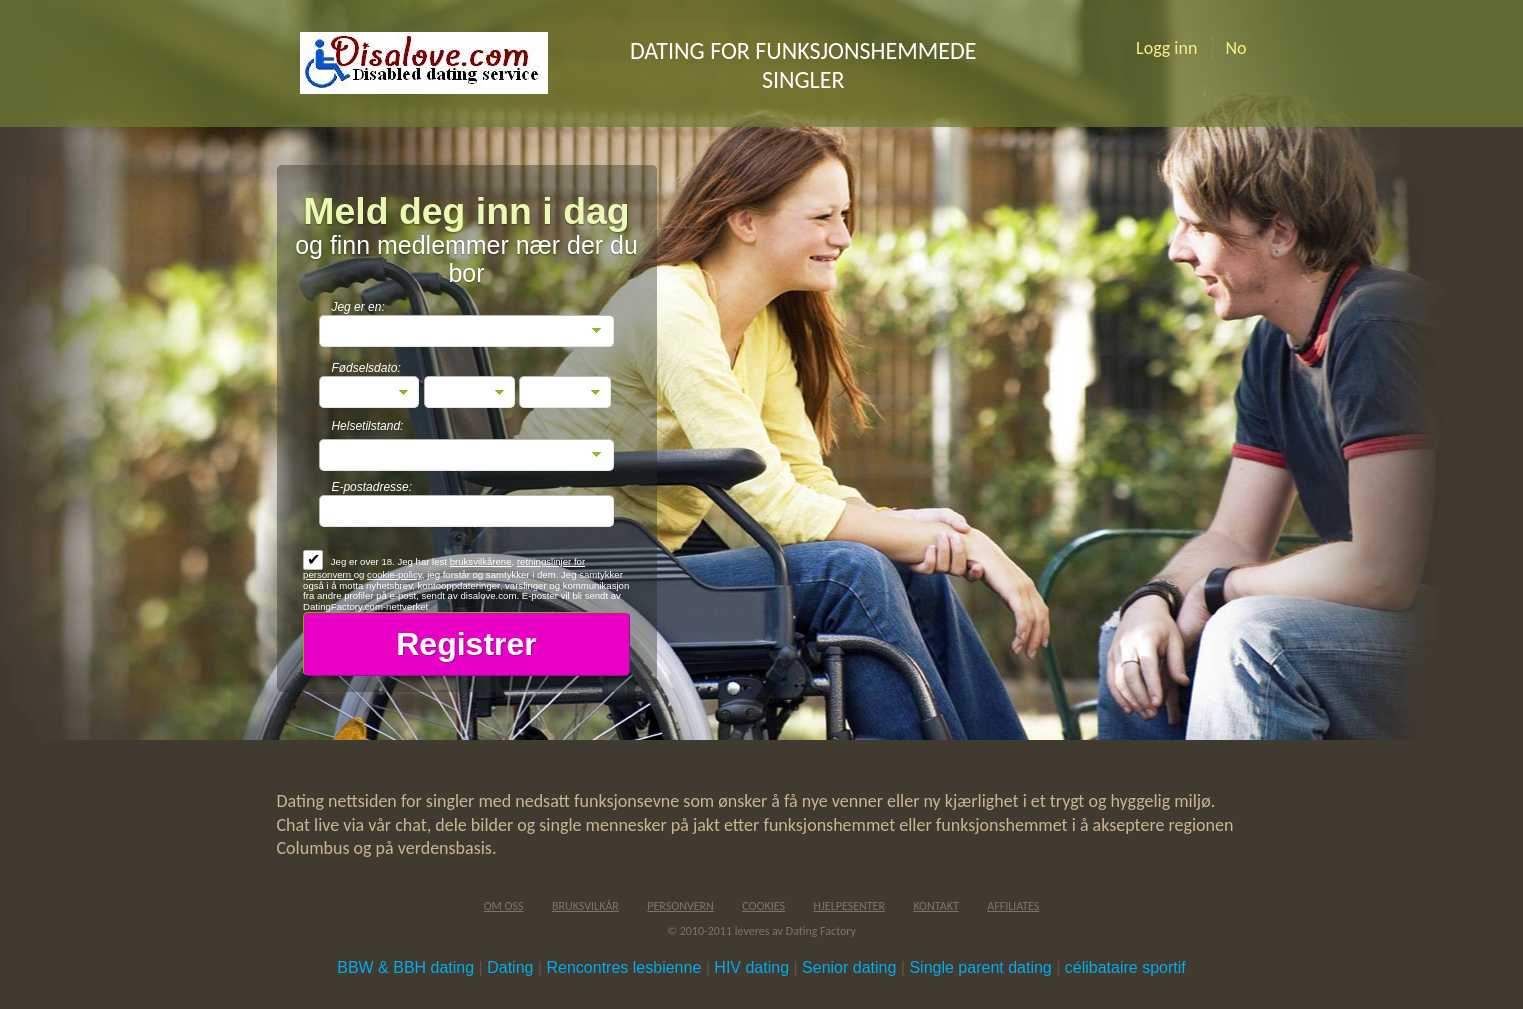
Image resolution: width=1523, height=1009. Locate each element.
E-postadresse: (371, 487)
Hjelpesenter (849, 906)
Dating (510, 967)
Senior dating (849, 967)
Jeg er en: (357, 307)
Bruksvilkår (585, 906)
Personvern (680, 906)
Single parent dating (980, 967)
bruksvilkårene (481, 561)
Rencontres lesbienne (624, 967)
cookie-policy (394, 574)
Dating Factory (821, 931)
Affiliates (1013, 906)
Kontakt (935, 906)
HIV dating (751, 967)
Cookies (763, 906)
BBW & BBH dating (405, 967)
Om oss (504, 906)
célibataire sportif (1125, 967)
